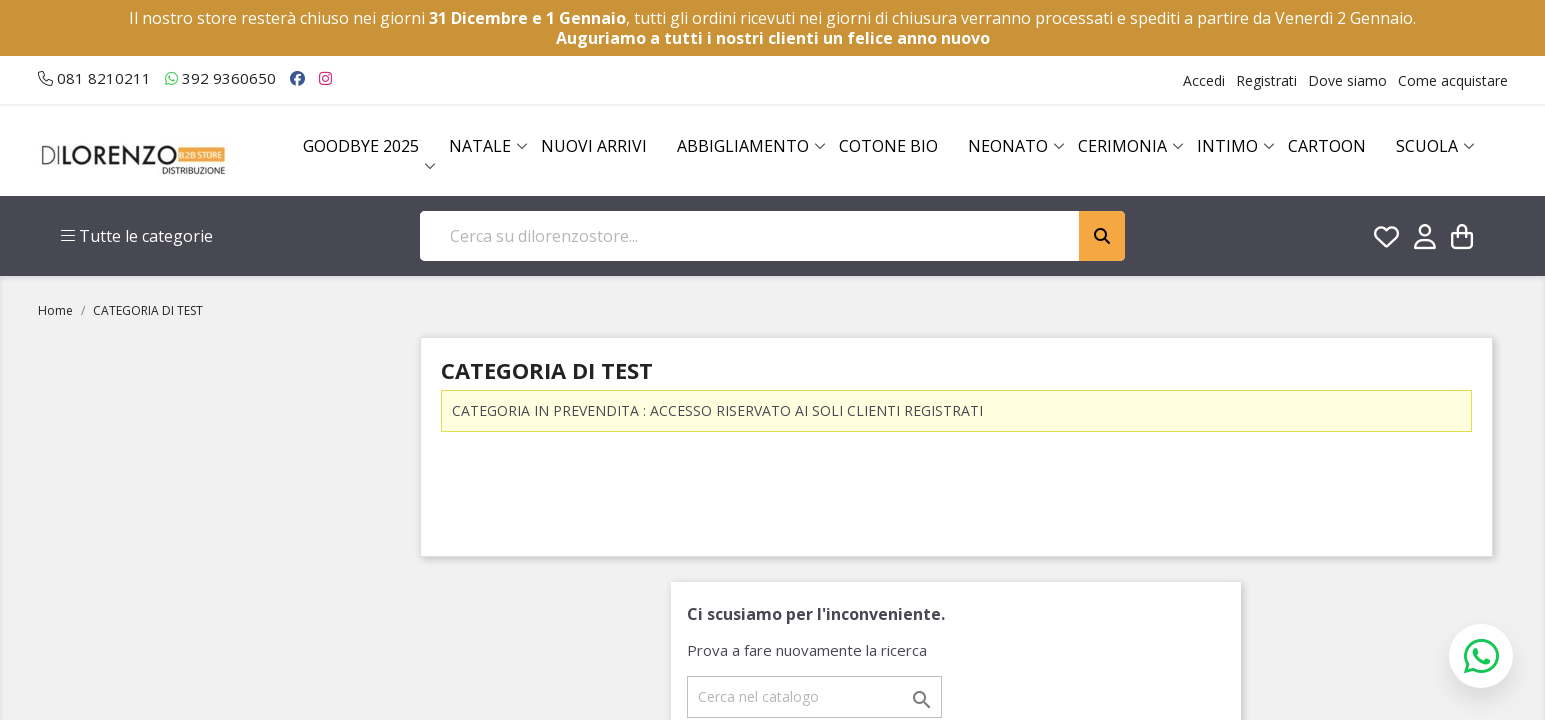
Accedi (1204, 80)
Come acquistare (1453, 80)
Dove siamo (1347, 80)
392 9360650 (220, 78)
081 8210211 (94, 78)
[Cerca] (814, 697)
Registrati (1266, 80)
